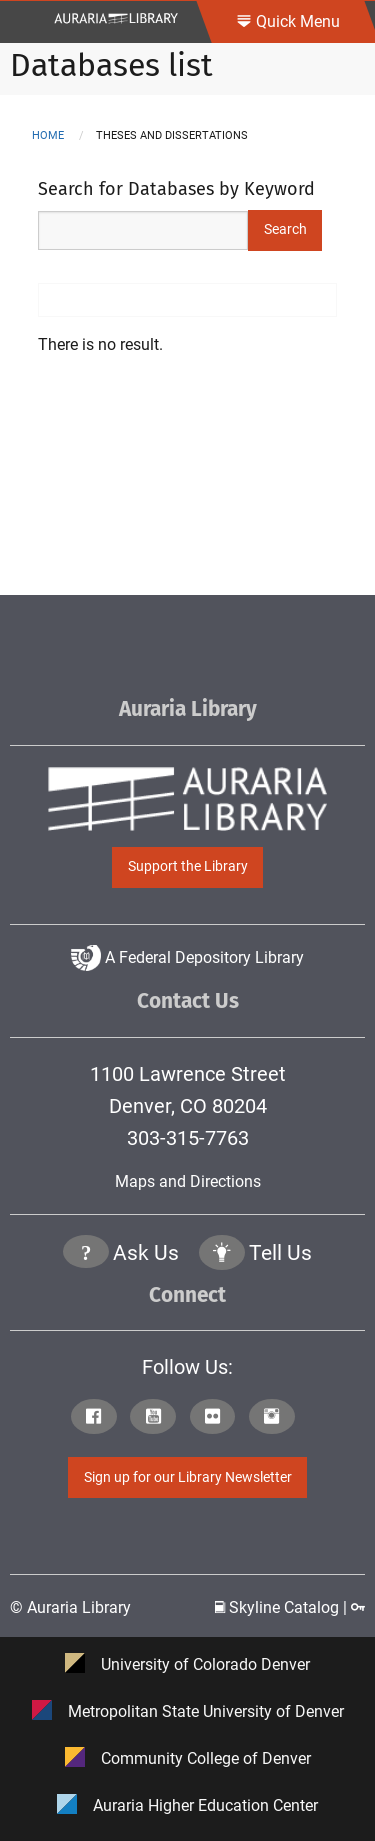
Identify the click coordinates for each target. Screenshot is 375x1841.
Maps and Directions (188, 1181)
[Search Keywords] (143, 230)
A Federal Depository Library (187, 957)
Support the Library (188, 866)
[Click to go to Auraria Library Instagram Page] (276, 1418)
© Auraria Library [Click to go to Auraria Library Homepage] (70, 1607)
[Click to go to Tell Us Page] (222, 1254)
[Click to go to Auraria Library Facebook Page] (98, 1418)
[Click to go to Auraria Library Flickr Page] (217, 1418)
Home (48, 135)
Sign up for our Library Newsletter (188, 1477)
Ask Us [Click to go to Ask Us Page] (146, 1253)
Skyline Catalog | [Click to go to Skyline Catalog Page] (283, 1607)
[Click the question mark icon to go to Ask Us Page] (86, 1254)
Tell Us (280, 1253)
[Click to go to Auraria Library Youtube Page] (157, 1418)
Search (285, 229)
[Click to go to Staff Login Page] (358, 1607)
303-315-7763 (188, 1138)
